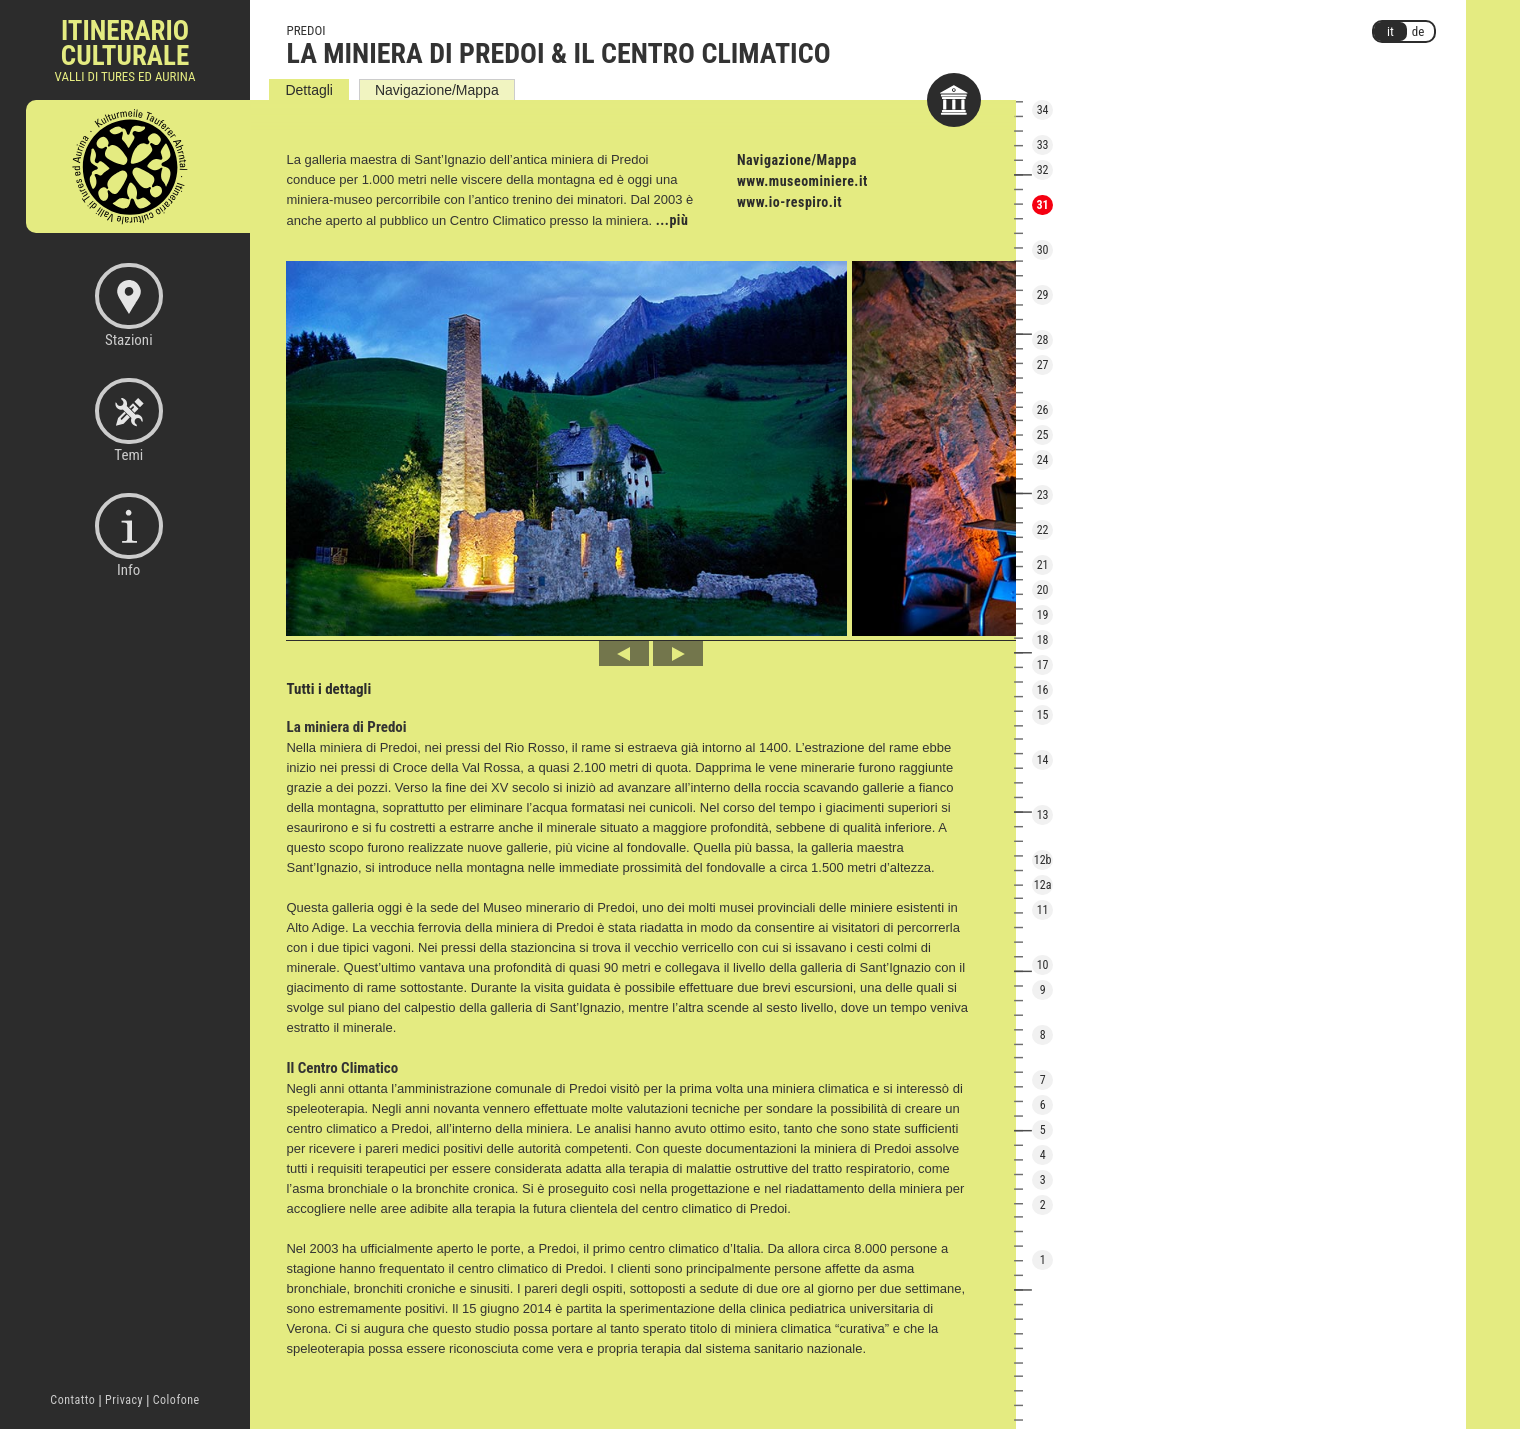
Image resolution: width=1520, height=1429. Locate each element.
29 (1043, 295)
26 (1043, 410)
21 (1043, 565)
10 (1043, 965)
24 (1043, 460)
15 (1043, 715)
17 (1043, 665)
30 (1043, 250)
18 (1043, 640)
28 (1043, 340)
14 (1043, 760)
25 (1043, 435)
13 (1043, 815)
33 (1043, 145)
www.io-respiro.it (789, 202)
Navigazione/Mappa (437, 90)
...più (672, 220)
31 (1043, 205)
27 (1043, 365)
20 (1043, 590)
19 (1043, 615)
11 (1043, 910)
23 (1043, 495)
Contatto (72, 1400)
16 (1043, 690)
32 (1043, 170)
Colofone (176, 1400)
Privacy (124, 1400)
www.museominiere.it (802, 181)
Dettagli (308, 90)
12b (1043, 860)
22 (1043, 530)
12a (1043, 885)
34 (1043, 110)
